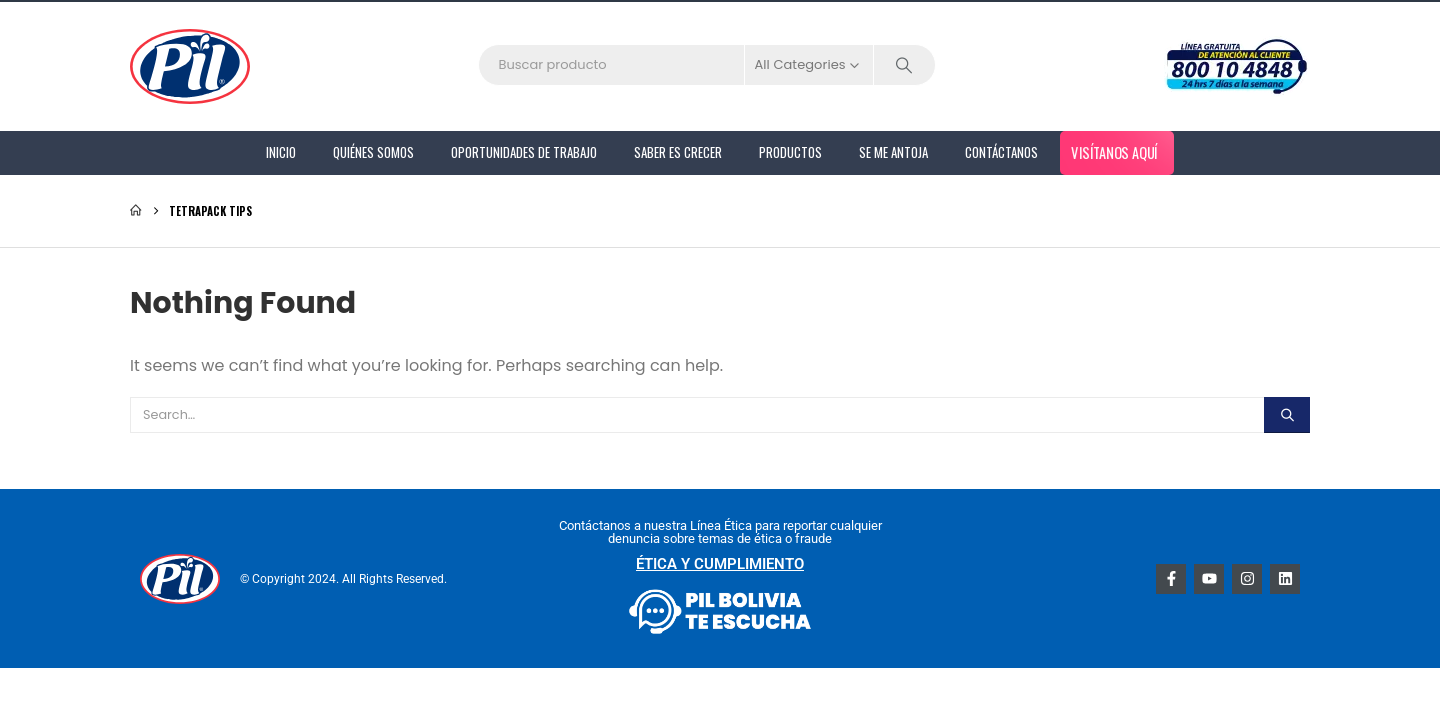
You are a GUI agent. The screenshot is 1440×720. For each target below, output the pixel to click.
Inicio (281, 152)
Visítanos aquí (1114, 152)
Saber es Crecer (678, 152)
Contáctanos (1001, 152)
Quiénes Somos (373, 152)
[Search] (905, 65)
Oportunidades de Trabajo (524, 152)
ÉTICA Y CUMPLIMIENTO (720, 564)
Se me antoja (893, 152)
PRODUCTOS (790, 152)
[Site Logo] (190, 66)
